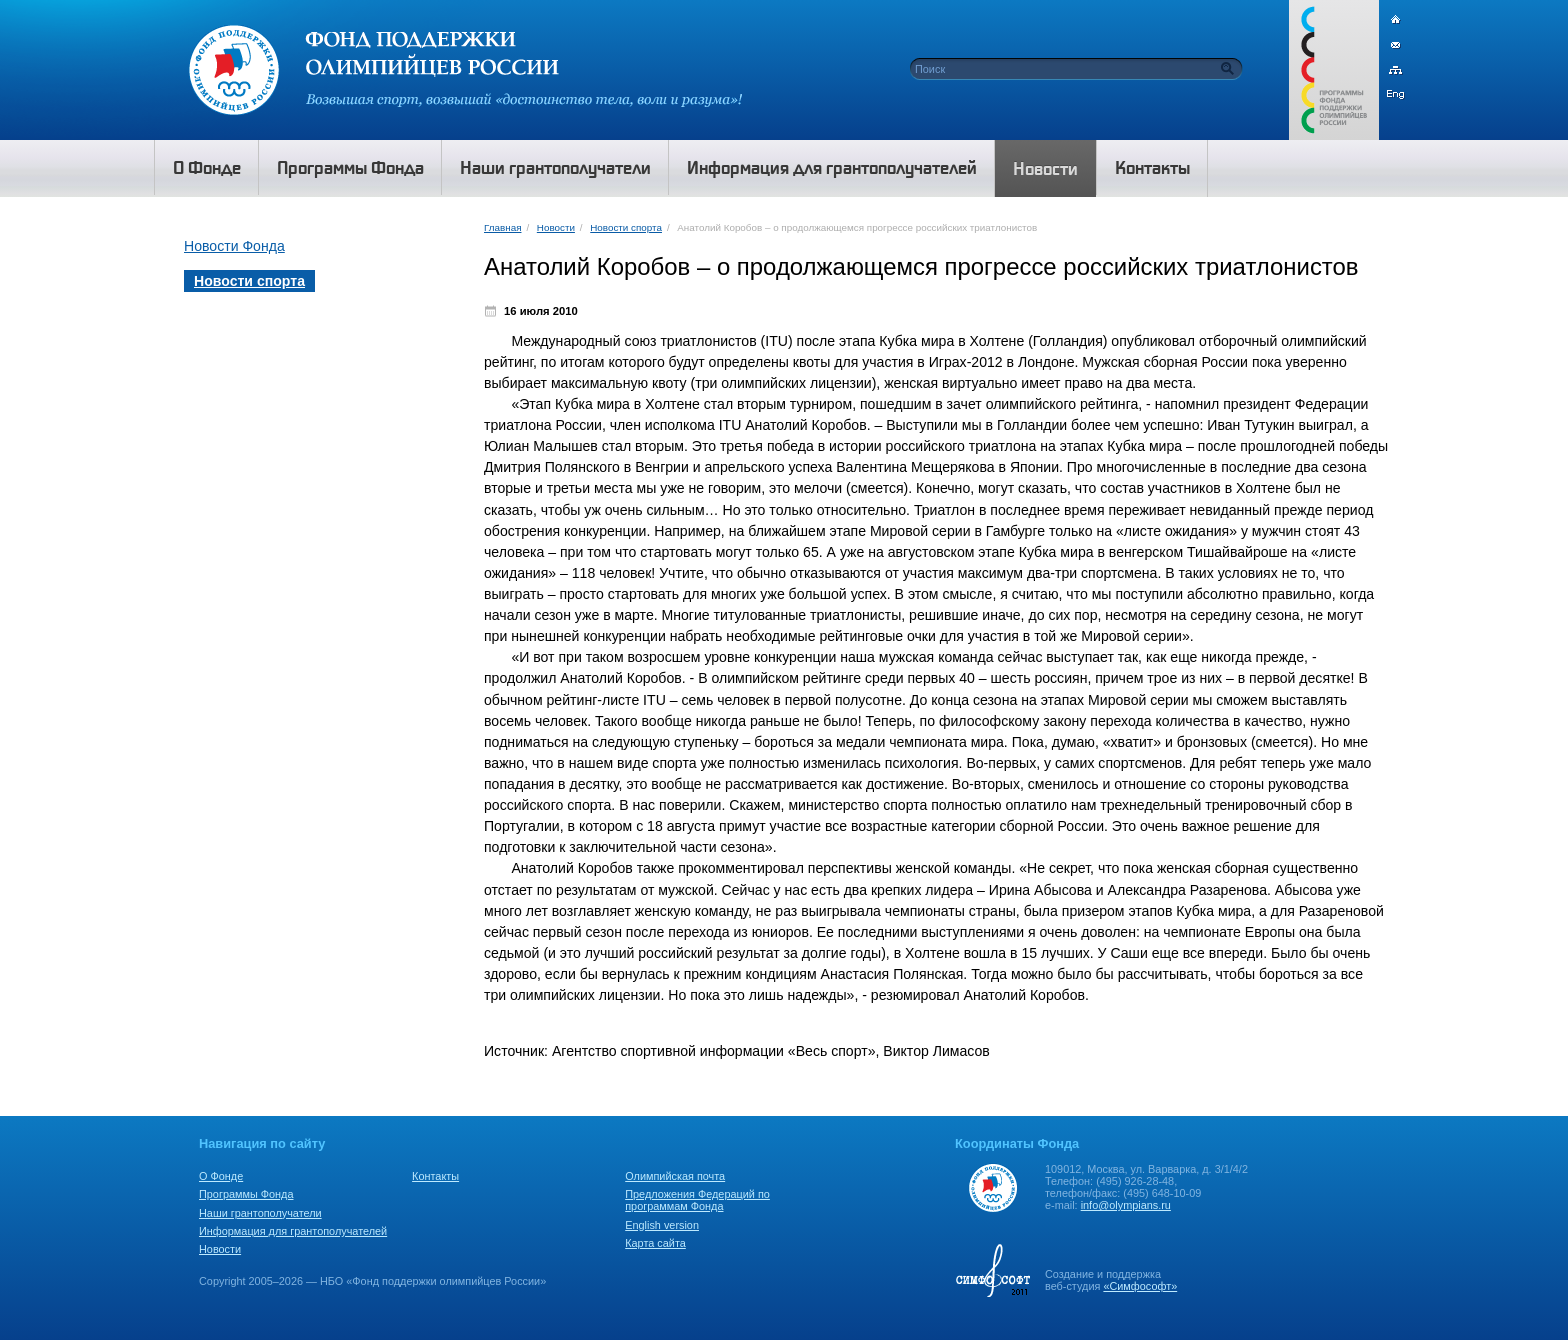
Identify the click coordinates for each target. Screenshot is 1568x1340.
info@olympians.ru (1126, 1205)
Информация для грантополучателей (293, 1231)
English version (662, 1225)
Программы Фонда (246, 1194)
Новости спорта (626, 227)
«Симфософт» (1140, 1286)
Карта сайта (655, 1243)
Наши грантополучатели (260, 1213)
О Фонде (221, 1176)
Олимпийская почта (675, 1176)
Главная (502, 227)
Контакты (435, 1176)
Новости (556, 227)
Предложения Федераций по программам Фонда (697, 1200)
